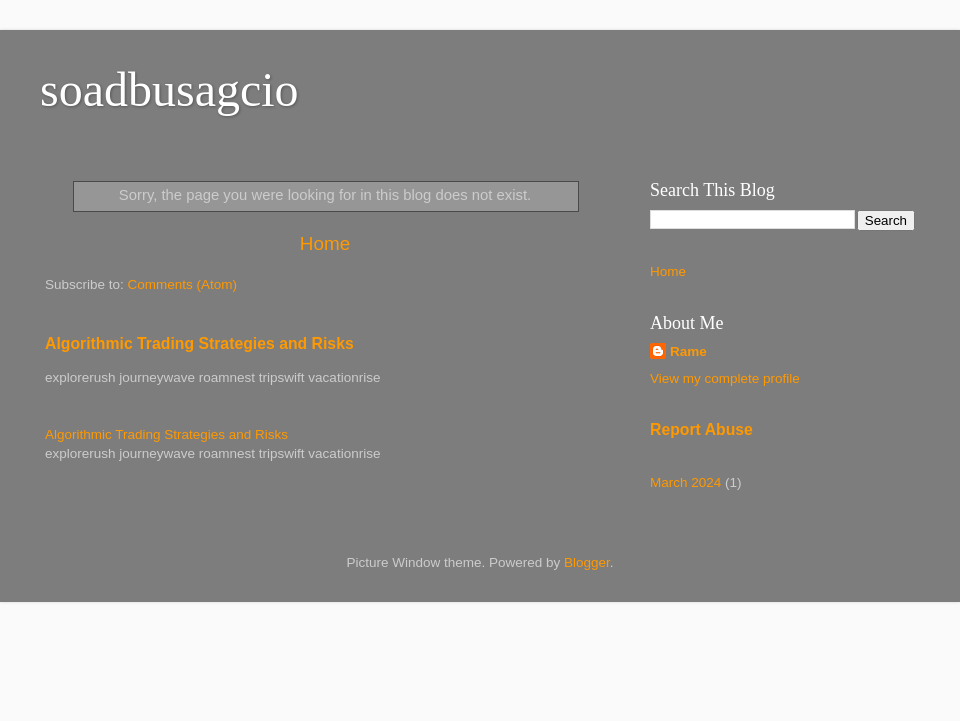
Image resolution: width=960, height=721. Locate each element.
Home (325, 243)
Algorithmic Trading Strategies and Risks (199, 343)
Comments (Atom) (183, 284)
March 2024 (685, 482)
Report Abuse (701, 429)
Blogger (587, 562)
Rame (688, 351)
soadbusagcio (169, 89)
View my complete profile (725, 378)
